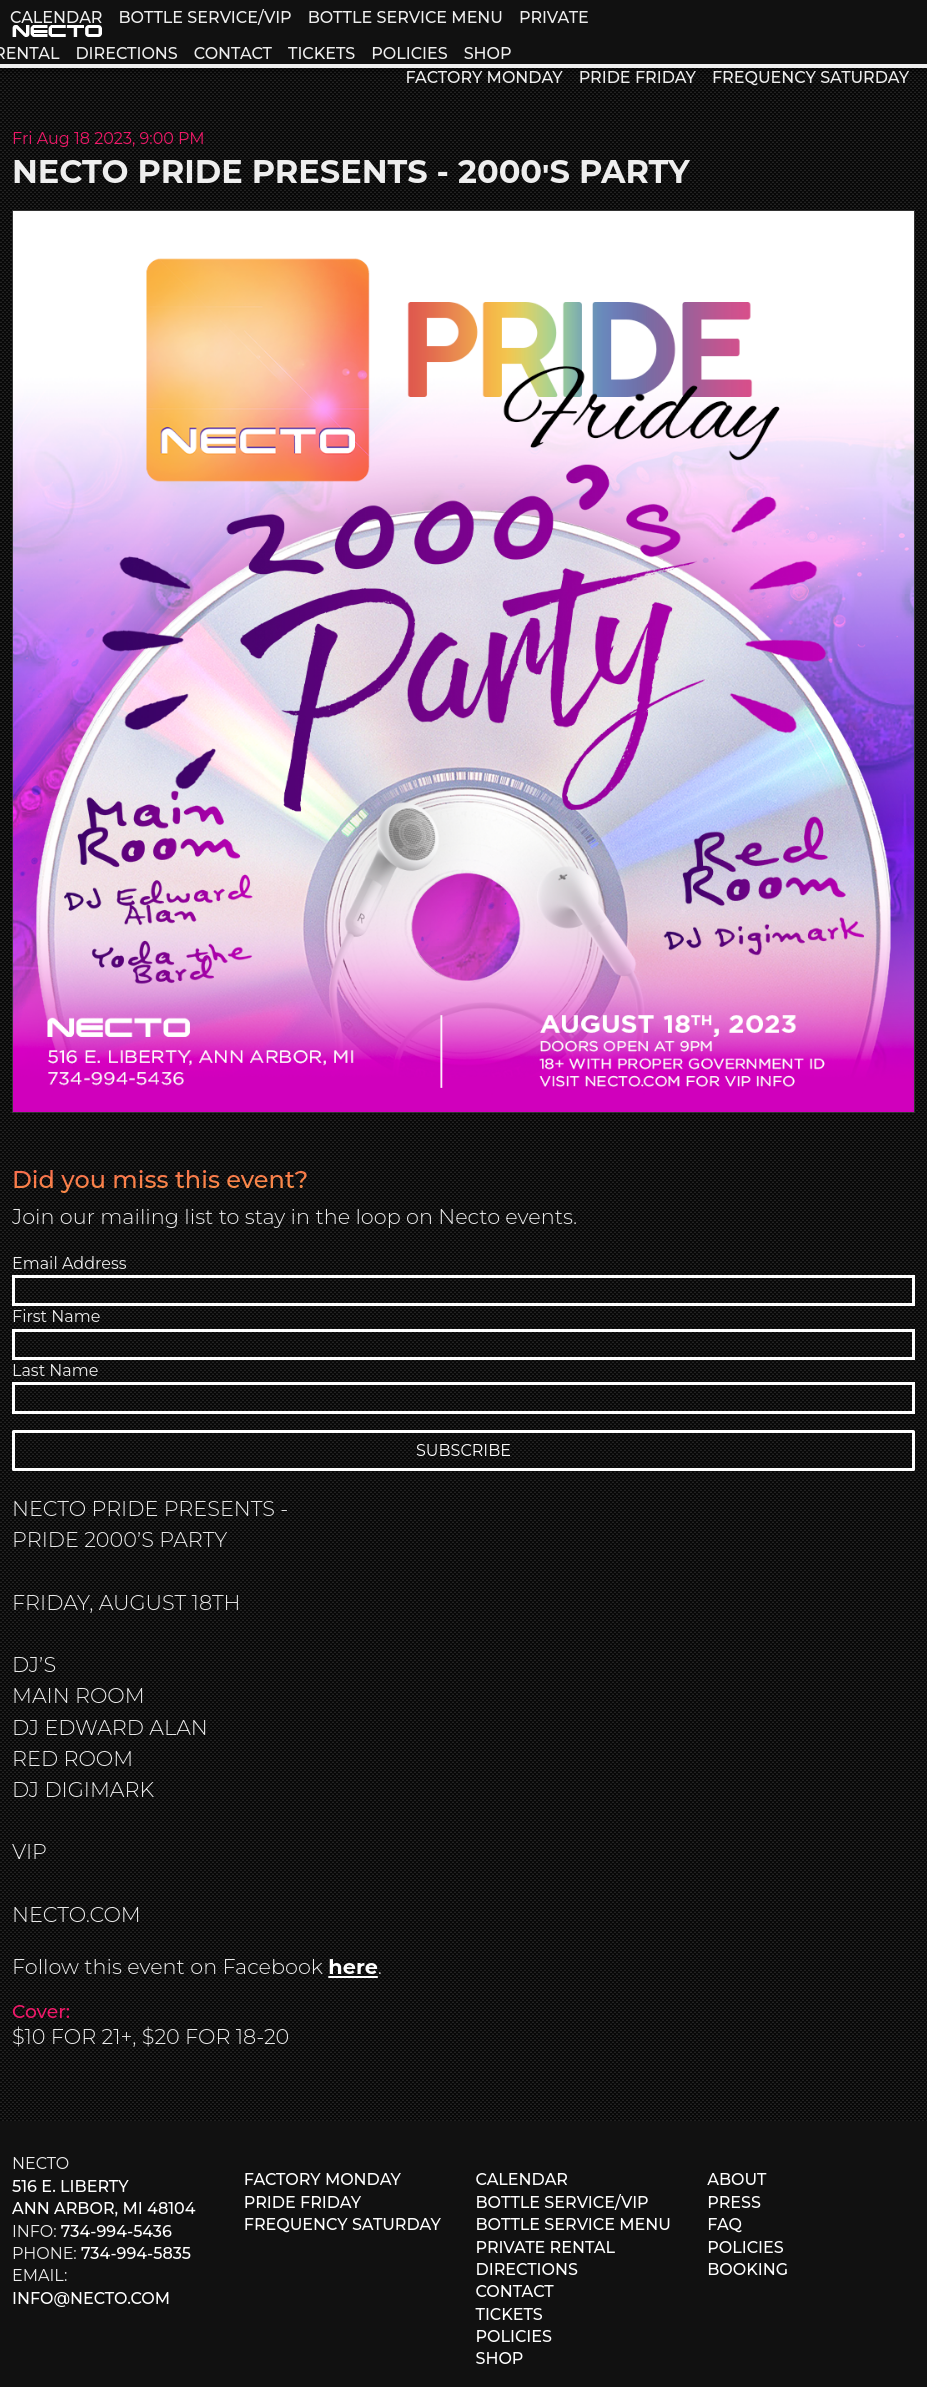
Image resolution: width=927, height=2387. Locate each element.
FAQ (724, 2224)
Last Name (55, 1370)
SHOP (488, 53)
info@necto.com (91, 2298)
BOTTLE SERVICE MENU (405, 17)
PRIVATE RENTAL (546, 2247)
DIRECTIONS (126, 53)
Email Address (69, 1263)
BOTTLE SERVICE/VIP (204, 17)
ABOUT (736, 2179)
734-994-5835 (136, 2253)
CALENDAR (56, 17)
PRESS (734, 2202)
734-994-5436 (116, 2231)
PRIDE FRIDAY (637, 77)
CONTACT (233, 53)
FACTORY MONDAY (483, 77)
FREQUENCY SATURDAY (810, 77)
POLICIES (409, 53)
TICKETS (321, 53)
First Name (56, 1316)
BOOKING (747, 2269)
